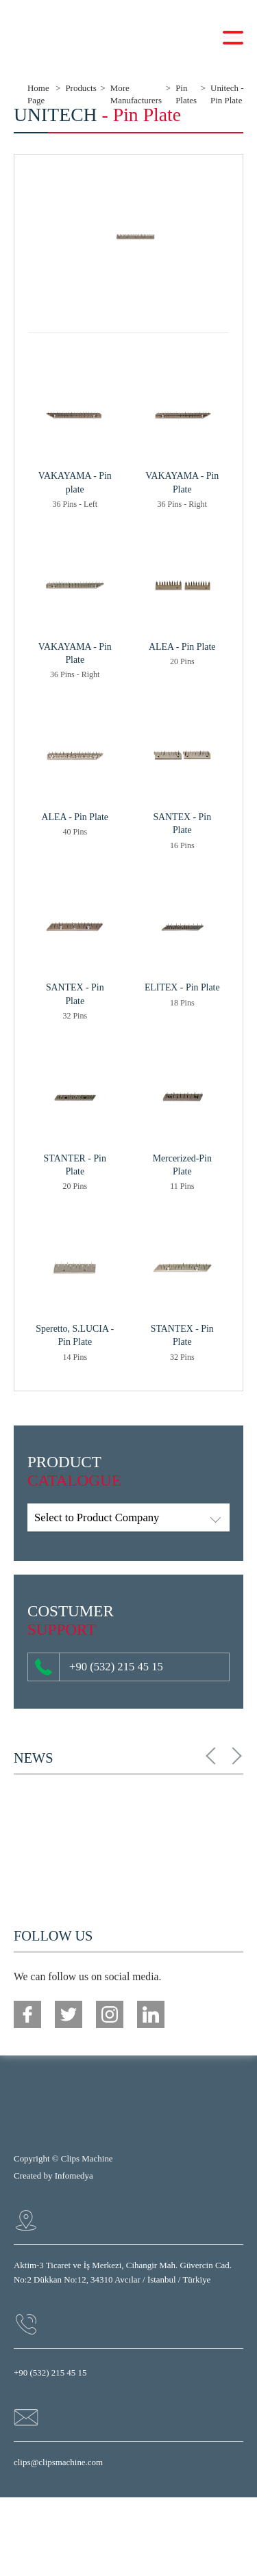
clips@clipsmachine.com (58, 2462)
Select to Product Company (96, 1517)
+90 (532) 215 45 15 (99, 1667)
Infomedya (74, 2175)
